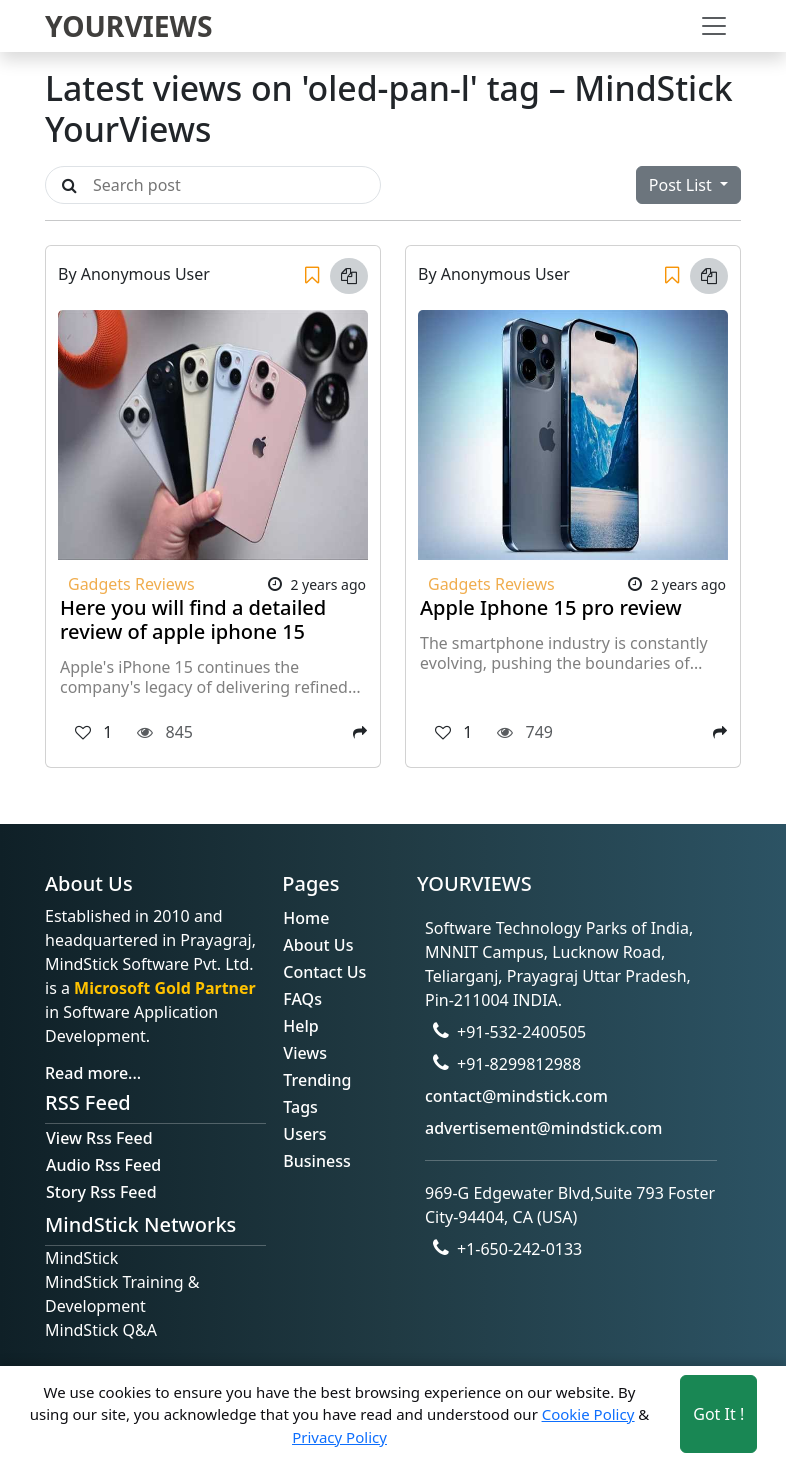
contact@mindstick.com (516, 1096)
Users (304, 1134)
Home (306, 918)
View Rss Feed (99, 1138)
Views (305, 1053)
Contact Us (324, 972)
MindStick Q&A (101, 1330)
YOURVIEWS (129, 26)
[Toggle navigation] (714, 26)
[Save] (312, 276)
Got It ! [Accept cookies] (718, 1414)
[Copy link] (349, 276)
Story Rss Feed (101, 1192)
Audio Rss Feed (103, 1165)
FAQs (302, 999)
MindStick (81, 1258)
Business (316, 1161)
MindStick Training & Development (122, 1294)
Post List (682, 185)
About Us (318, 945)
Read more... (93, 1073)
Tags (300, 1107)
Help (300, 1026)
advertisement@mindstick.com (543, 1128)
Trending (317, 1080)
